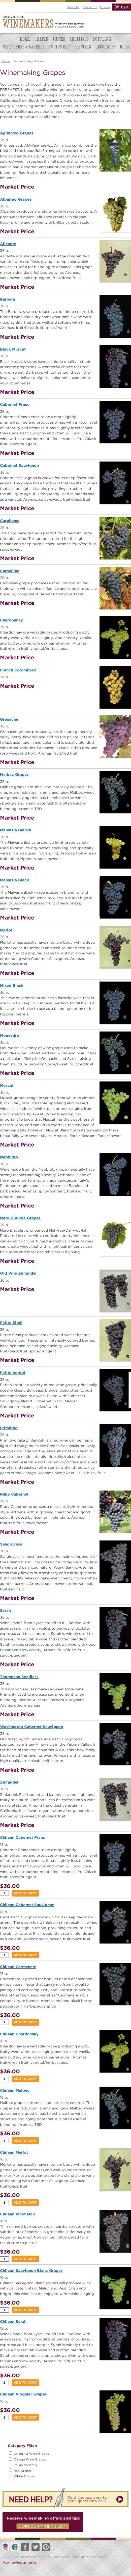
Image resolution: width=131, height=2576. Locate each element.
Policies (105, 7)
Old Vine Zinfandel (18, 1273)
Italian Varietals (25, 2465)
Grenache (9, 719)
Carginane (9, 520)
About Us (73, 7)
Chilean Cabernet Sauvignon (27, 1904)
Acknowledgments (20, 2562)
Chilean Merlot (14, 2152)
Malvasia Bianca (15, 830)
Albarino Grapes (15, 199)
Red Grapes (22, 2471)
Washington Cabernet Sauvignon (31, 1726)
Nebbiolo (9, 1157)
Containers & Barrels (23, 47)
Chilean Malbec (14, 2090)
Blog (124, 47)
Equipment (59, 47)
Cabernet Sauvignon (19, 465)
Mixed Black (11, 985)
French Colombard (18, 670)
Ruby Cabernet (14, 1494)
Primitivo (9, 1427)
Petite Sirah (11, 1322)
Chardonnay (11, 620)
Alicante (8, 243)
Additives (79, 39)
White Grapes (24, 2476)
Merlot (6, 930)
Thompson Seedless (19, 1676)
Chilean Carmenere (18, 1966)
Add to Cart (25, 1893)
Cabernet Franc (14, 404)
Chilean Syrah (13, 2321)
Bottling (102, 39)
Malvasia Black (14, 880)
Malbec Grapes (14, 774)
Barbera (7, 299)
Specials (83, 47)
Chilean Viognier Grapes (23, 2394)
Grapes (41, 39)
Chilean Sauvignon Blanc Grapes (31, 2270)
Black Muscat (13, 349)
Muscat (7, 1085)
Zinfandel (9, 1782)
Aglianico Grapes (17, 133)
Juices (58, 39)
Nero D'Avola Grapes (20, 1218)
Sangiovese (11, 1544)
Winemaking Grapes (29, 61)
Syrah (5, 1610)
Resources (105, 47)
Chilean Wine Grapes (30, 2459)
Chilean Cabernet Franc (22, 1837)
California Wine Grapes (31, 2453)
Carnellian (9, 570)
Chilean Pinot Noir (17, 2214)
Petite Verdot (12, 1372)
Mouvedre (9, 1035)
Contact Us (90, 7)
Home (25, 39)
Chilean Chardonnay (19, 2034)
